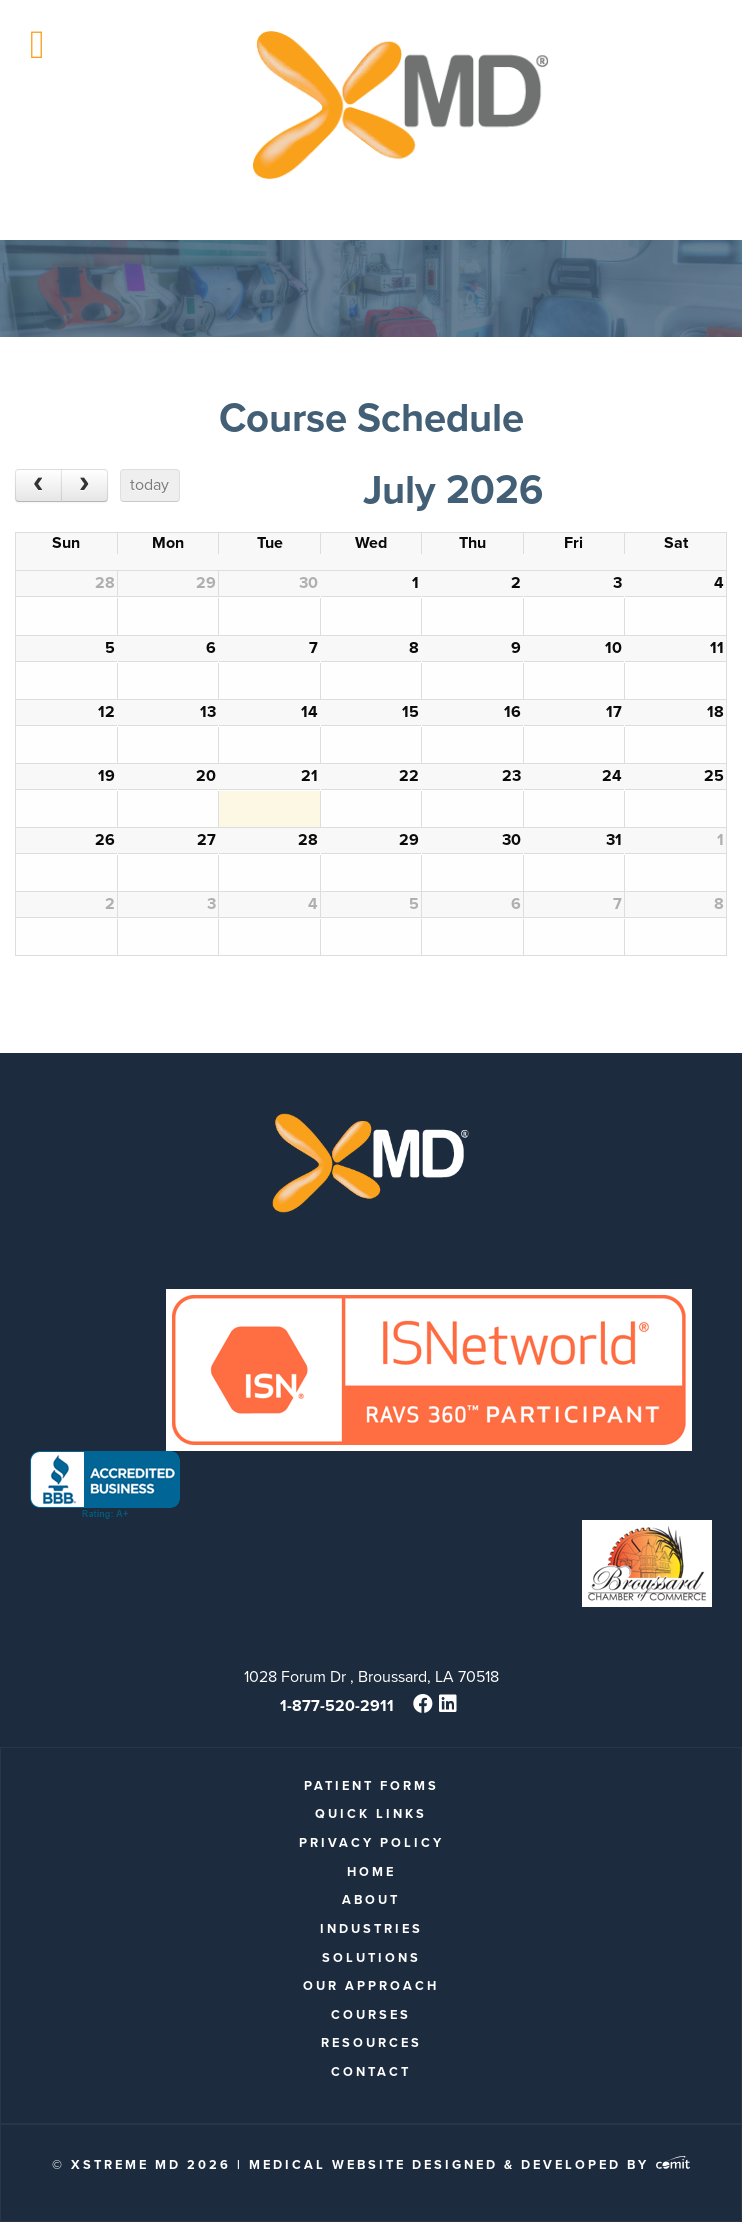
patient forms (371, 1785)
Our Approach (371, 1985)
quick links (371, 1813)
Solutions (371, 1957)
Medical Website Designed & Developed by (469, 2164)
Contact (371, 2071)
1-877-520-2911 (337, 1705)
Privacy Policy (371, 1842)
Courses (371, 2014)
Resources (371, 2042)
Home (371, 1871)
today (149, 484)
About (371, 1899)
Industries (371, 1928)
